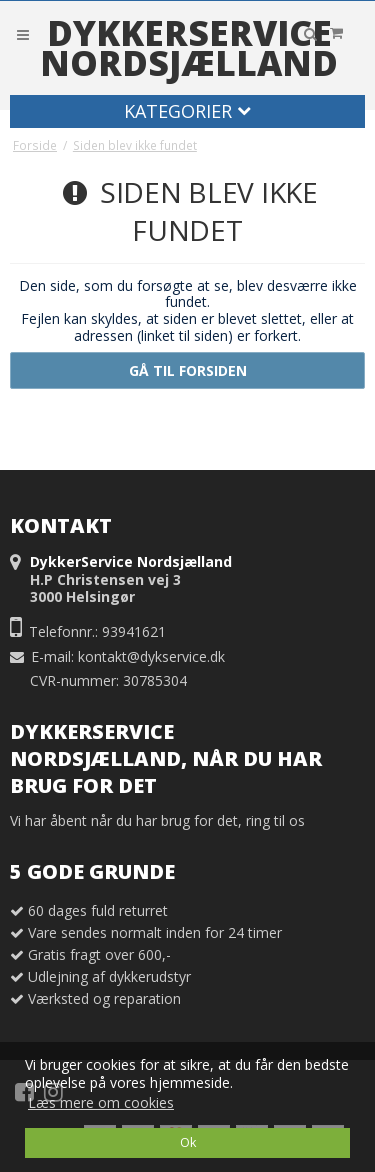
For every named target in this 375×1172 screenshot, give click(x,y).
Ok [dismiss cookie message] (188, 1142)
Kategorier (187, 111)
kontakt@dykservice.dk (151, 656)
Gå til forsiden (188, 370)
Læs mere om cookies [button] (101, 1102)
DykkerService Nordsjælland (189, 48)
